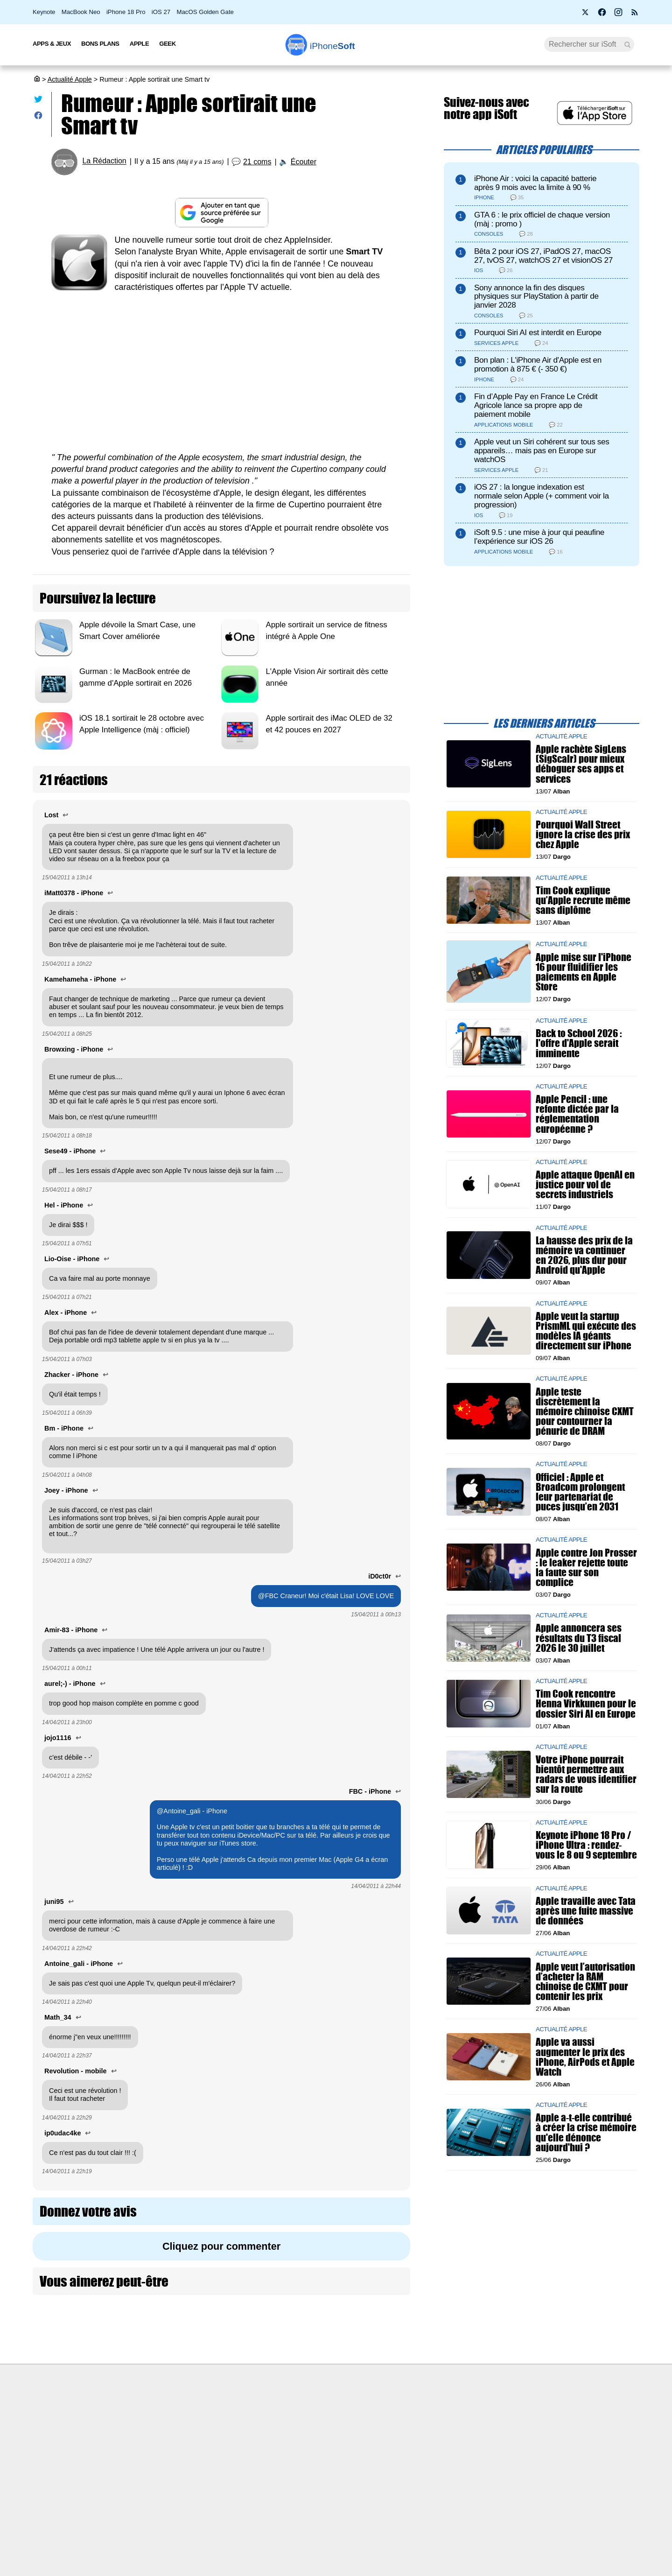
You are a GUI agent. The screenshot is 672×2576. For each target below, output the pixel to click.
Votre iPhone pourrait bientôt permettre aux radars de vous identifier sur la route (586, 1775)
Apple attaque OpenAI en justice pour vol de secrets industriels (585, 1185)
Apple (139, 43)
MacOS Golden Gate (205, 11)
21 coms (257, 162)
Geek (167, 43)
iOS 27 (161, 11)
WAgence (428, 2430)
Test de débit (286, 2447)
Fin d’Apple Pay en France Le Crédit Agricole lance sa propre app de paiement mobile (536, 405)
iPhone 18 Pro (126, 11)
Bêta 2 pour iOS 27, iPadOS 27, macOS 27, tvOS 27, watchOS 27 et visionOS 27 (543, 256)
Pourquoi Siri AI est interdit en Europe (538, 332)
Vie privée (135, 2465)
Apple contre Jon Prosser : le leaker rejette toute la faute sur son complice (586, 1567)
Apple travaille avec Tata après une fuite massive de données (586, 1910)
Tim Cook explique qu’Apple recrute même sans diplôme (583, 900)
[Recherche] (589, 44)
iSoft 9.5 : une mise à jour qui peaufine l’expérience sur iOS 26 (539, 537)
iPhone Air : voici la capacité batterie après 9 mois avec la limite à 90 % (535, 183)
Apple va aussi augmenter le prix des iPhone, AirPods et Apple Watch (585, 2057)
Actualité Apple (70, 79)
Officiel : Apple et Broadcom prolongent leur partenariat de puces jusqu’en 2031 (580, 1492)
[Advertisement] (221, 372)
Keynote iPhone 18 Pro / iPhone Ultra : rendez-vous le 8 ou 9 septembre (586, 1845)
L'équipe (133, 2447)
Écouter (303, 162)
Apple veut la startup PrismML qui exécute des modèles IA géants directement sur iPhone (586, 1331)
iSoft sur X (429, 2447)
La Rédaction (104, 161)
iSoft (127, 2430)
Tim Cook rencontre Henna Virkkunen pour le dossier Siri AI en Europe (586, 1704)
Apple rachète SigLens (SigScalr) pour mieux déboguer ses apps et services (581, 764)
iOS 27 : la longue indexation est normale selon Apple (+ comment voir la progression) (541, 496)
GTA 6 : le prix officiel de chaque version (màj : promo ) (542, 219)
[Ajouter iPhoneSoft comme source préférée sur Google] (221, 212)
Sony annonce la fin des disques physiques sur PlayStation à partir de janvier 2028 (536, 296)
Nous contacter (290, 2413)
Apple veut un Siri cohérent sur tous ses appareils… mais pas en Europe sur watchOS (541, 450)
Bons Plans (100, 43)
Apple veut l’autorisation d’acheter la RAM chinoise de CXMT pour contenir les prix (585, 1981)
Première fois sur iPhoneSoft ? (165, 2413)
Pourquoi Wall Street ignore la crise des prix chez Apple (583, 834)
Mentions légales (145, 2500)
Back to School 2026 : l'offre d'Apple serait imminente (579, 1043)
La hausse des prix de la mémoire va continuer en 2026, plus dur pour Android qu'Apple (584, 1255)
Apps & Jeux (52, 43)
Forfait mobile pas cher (301, 2430)
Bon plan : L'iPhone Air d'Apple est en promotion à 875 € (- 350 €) (538, 364)
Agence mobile (436, 2413)
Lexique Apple (288, 2465)
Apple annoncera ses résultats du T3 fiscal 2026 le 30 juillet (579, 1638)
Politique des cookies (151, 2482)
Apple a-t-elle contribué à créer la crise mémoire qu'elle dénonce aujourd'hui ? (586, 2133)
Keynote (44, 11)
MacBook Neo (81, 11)
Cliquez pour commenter (221, 2246)
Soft (332, 46)
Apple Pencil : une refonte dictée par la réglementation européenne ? (577, 1114)
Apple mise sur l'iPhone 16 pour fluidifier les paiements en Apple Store (583, 972)
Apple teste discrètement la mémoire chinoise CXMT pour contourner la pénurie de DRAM (585, 1411)
